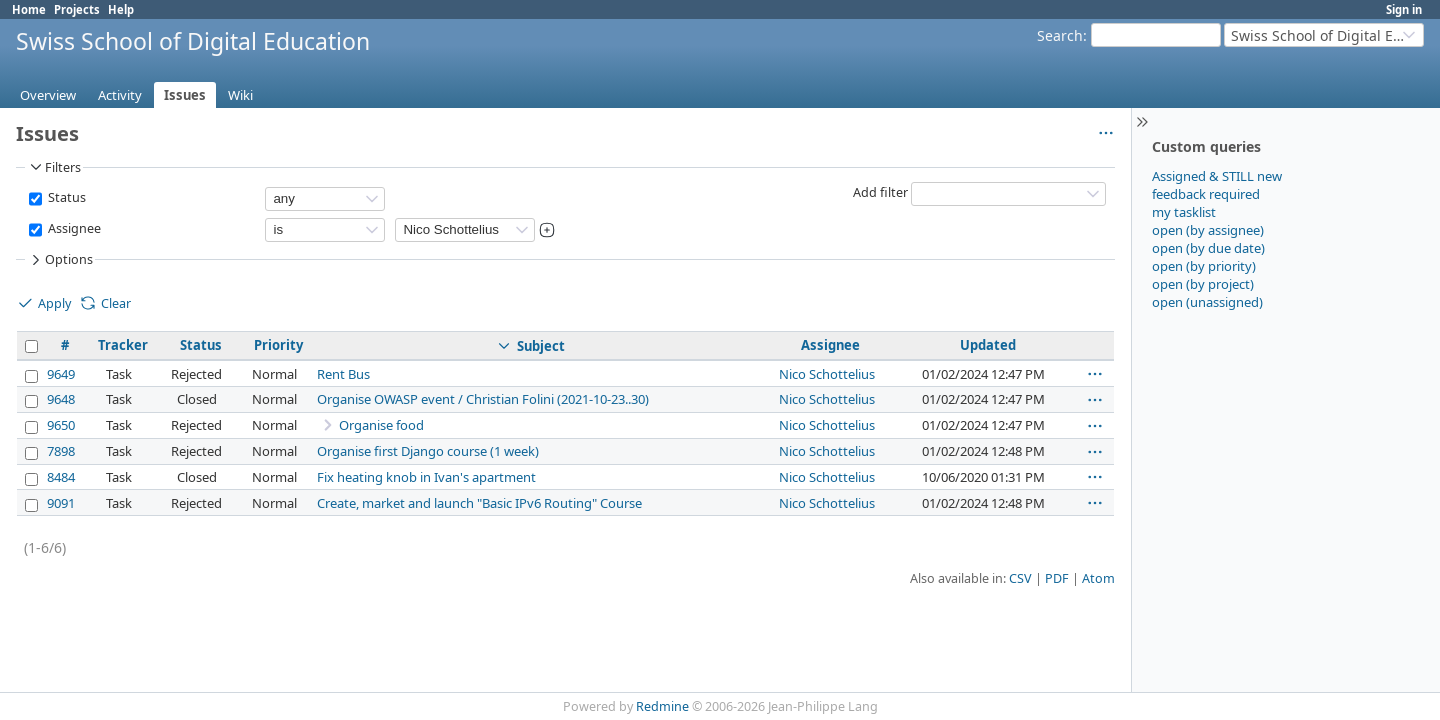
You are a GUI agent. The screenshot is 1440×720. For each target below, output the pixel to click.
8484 (61, 477)
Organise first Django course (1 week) (428, 451)
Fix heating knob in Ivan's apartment (426, 477)
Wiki (240, 95)
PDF (1057, 578)
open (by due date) (1208, 248)
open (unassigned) (1207, 302)
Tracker (123, 345)
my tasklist (1184, 212)
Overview (48, 95)
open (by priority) (1204, 266)
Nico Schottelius (827, 374)
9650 (61, 425)
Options (60, 260)
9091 (61, 503)
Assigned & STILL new (1217, 176)
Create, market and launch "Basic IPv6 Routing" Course (479, 503)
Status (65, 197)
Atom (1098, 578)
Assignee (73, 228)
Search (1060, 35)
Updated (988, 345)
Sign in (1404, 9)
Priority (278, 345)
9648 (61, 399)
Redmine (662, 706)
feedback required (1206, 194)
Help (121, 9)
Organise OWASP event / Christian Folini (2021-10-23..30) (483, 399)
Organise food (381, 425)
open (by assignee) (1208, 230)
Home (29, 9)
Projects (77, 9)
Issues (185, 95)
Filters (54, 167)
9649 (61, 374)
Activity (120, 95)
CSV (1020, 578)
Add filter (880, 192)
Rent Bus (343, 374)
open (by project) (1203, 284)
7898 (61, 451)
